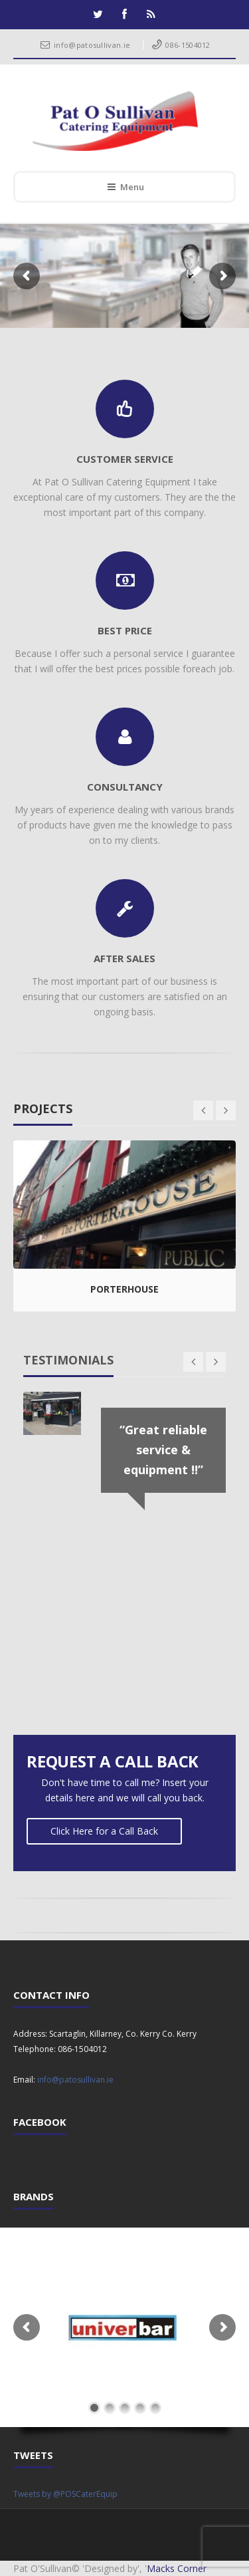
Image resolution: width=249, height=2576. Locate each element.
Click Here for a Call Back (104, 1831)
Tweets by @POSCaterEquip (65, 2494)
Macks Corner (177, 2568)
